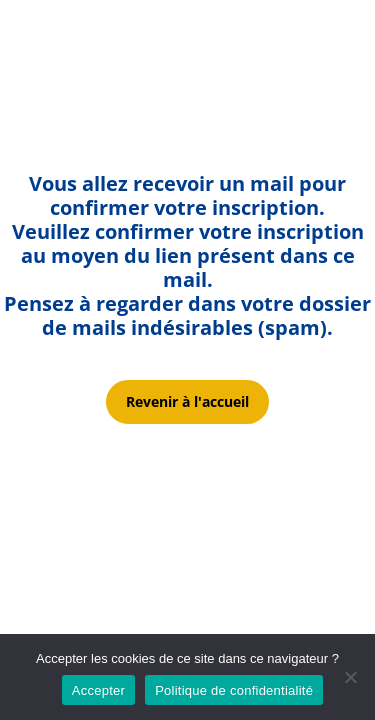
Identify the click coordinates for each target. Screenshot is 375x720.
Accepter (98, 690)
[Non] (350, 677)
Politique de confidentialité (234, 690)
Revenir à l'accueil (187, 401)
